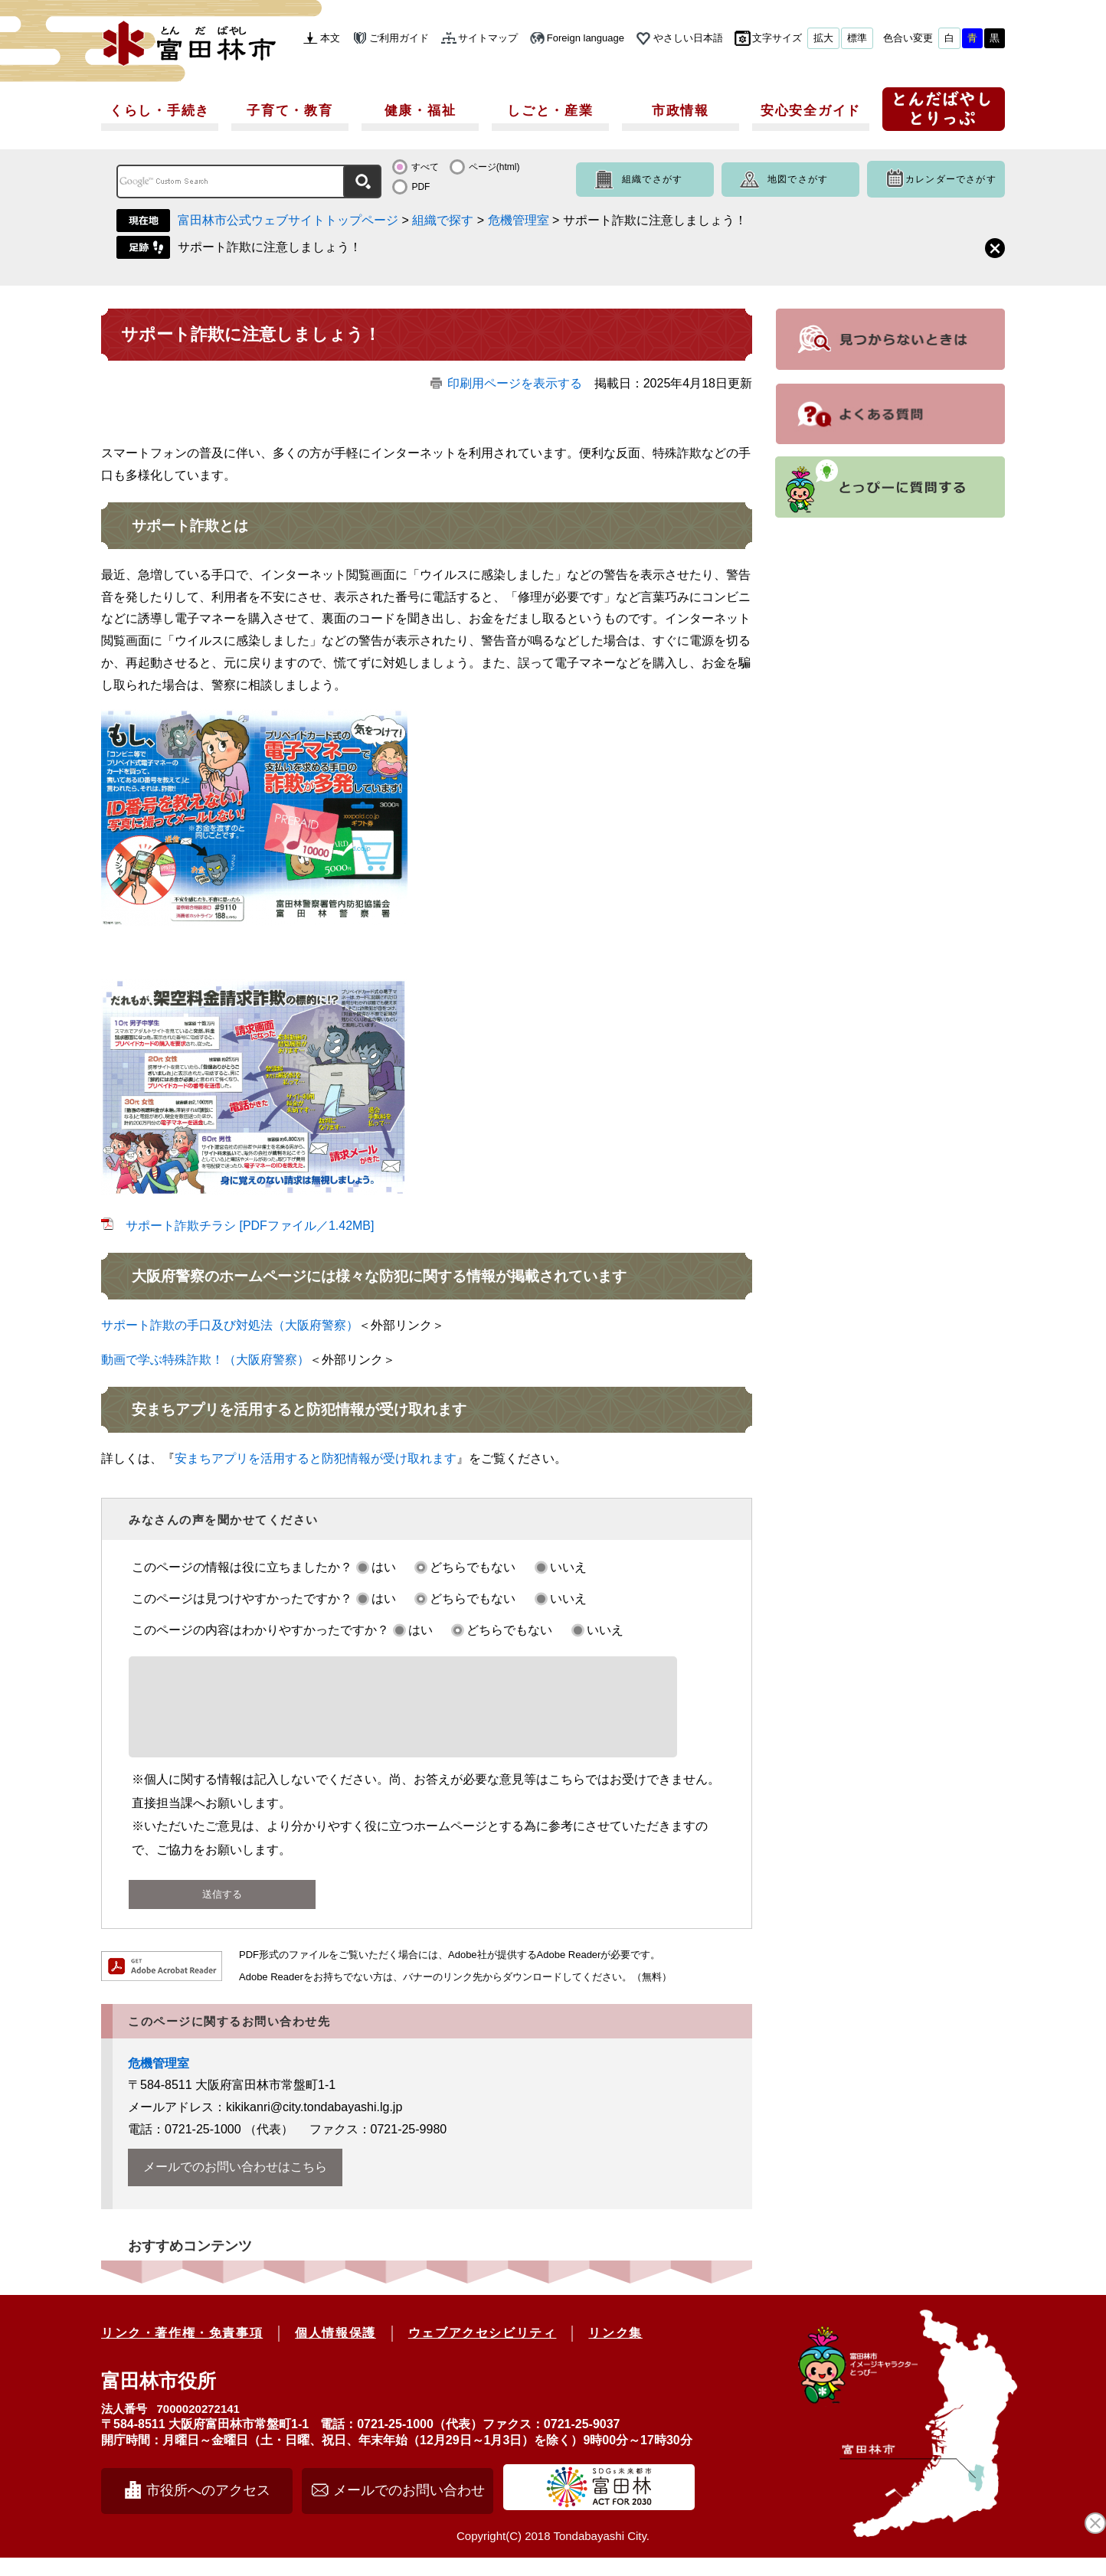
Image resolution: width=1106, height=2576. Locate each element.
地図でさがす (797, 179)
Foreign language (585, 38)
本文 (330, 38)
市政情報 (680, 110)
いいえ (568, 1567)
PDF (420, 186)
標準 (857, 38)
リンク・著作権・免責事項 (182, 2351)
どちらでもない (472, 1567)
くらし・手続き (160, 110)
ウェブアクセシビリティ (482, 2351)
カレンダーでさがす (950, 179)
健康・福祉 (420, 110)
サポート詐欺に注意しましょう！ (270, 246)
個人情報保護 (335, 2351)
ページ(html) (494, 167)
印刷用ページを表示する (514, 383)
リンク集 (615, 2351)
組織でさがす (652, 179)
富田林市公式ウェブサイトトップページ (288, 220)
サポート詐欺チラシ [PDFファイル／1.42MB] (250, 1225)
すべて (425, 167)
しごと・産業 (550, 110)
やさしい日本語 (688, 38)
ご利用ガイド (399, 38)
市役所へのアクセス (208, 2508)
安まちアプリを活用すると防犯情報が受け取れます (315, 1458)
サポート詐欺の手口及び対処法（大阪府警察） (229, 1325)
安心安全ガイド (811, 110)
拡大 (823, 38)
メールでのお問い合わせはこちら (235, 2185)
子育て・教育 (289, 110)
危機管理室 (518, 220)
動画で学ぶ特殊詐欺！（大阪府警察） (205, 1359)
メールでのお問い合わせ (409, 2508)
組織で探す (442, 220)
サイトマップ (488, 38)
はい (383, 1567)
